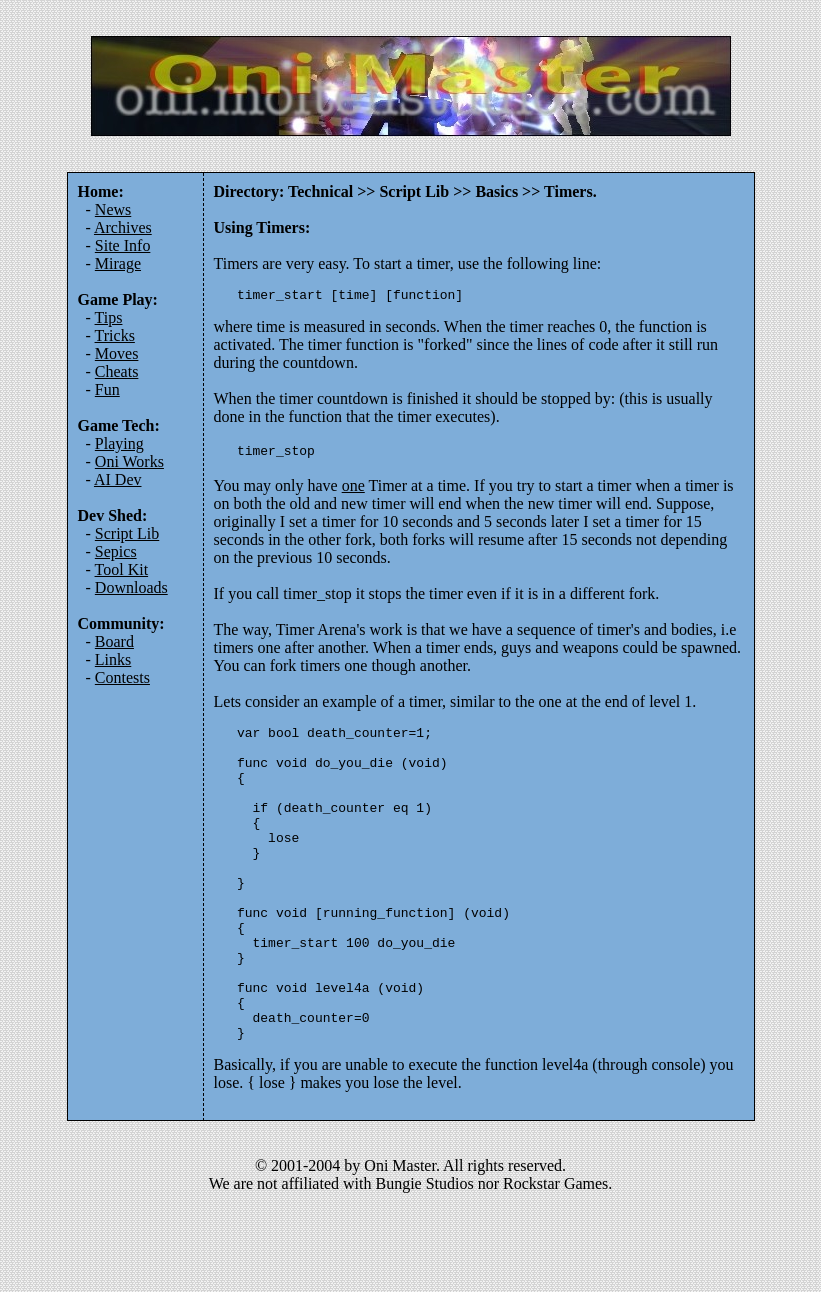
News (113, 209)
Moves (117, 353)
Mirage (118, 263)
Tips (109, 317)
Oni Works (129, 461)
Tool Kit (122, 569)
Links (113, 659)
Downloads (131, 587)
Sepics (116, 551)
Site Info (123, 245)
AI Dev (118, 479)
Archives (123, 227)
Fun (107, 389)
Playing (119, 443)
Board (114, 641)
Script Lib (127, 533)
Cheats (117, 371)
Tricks (115, 335)
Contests (122, 677)
